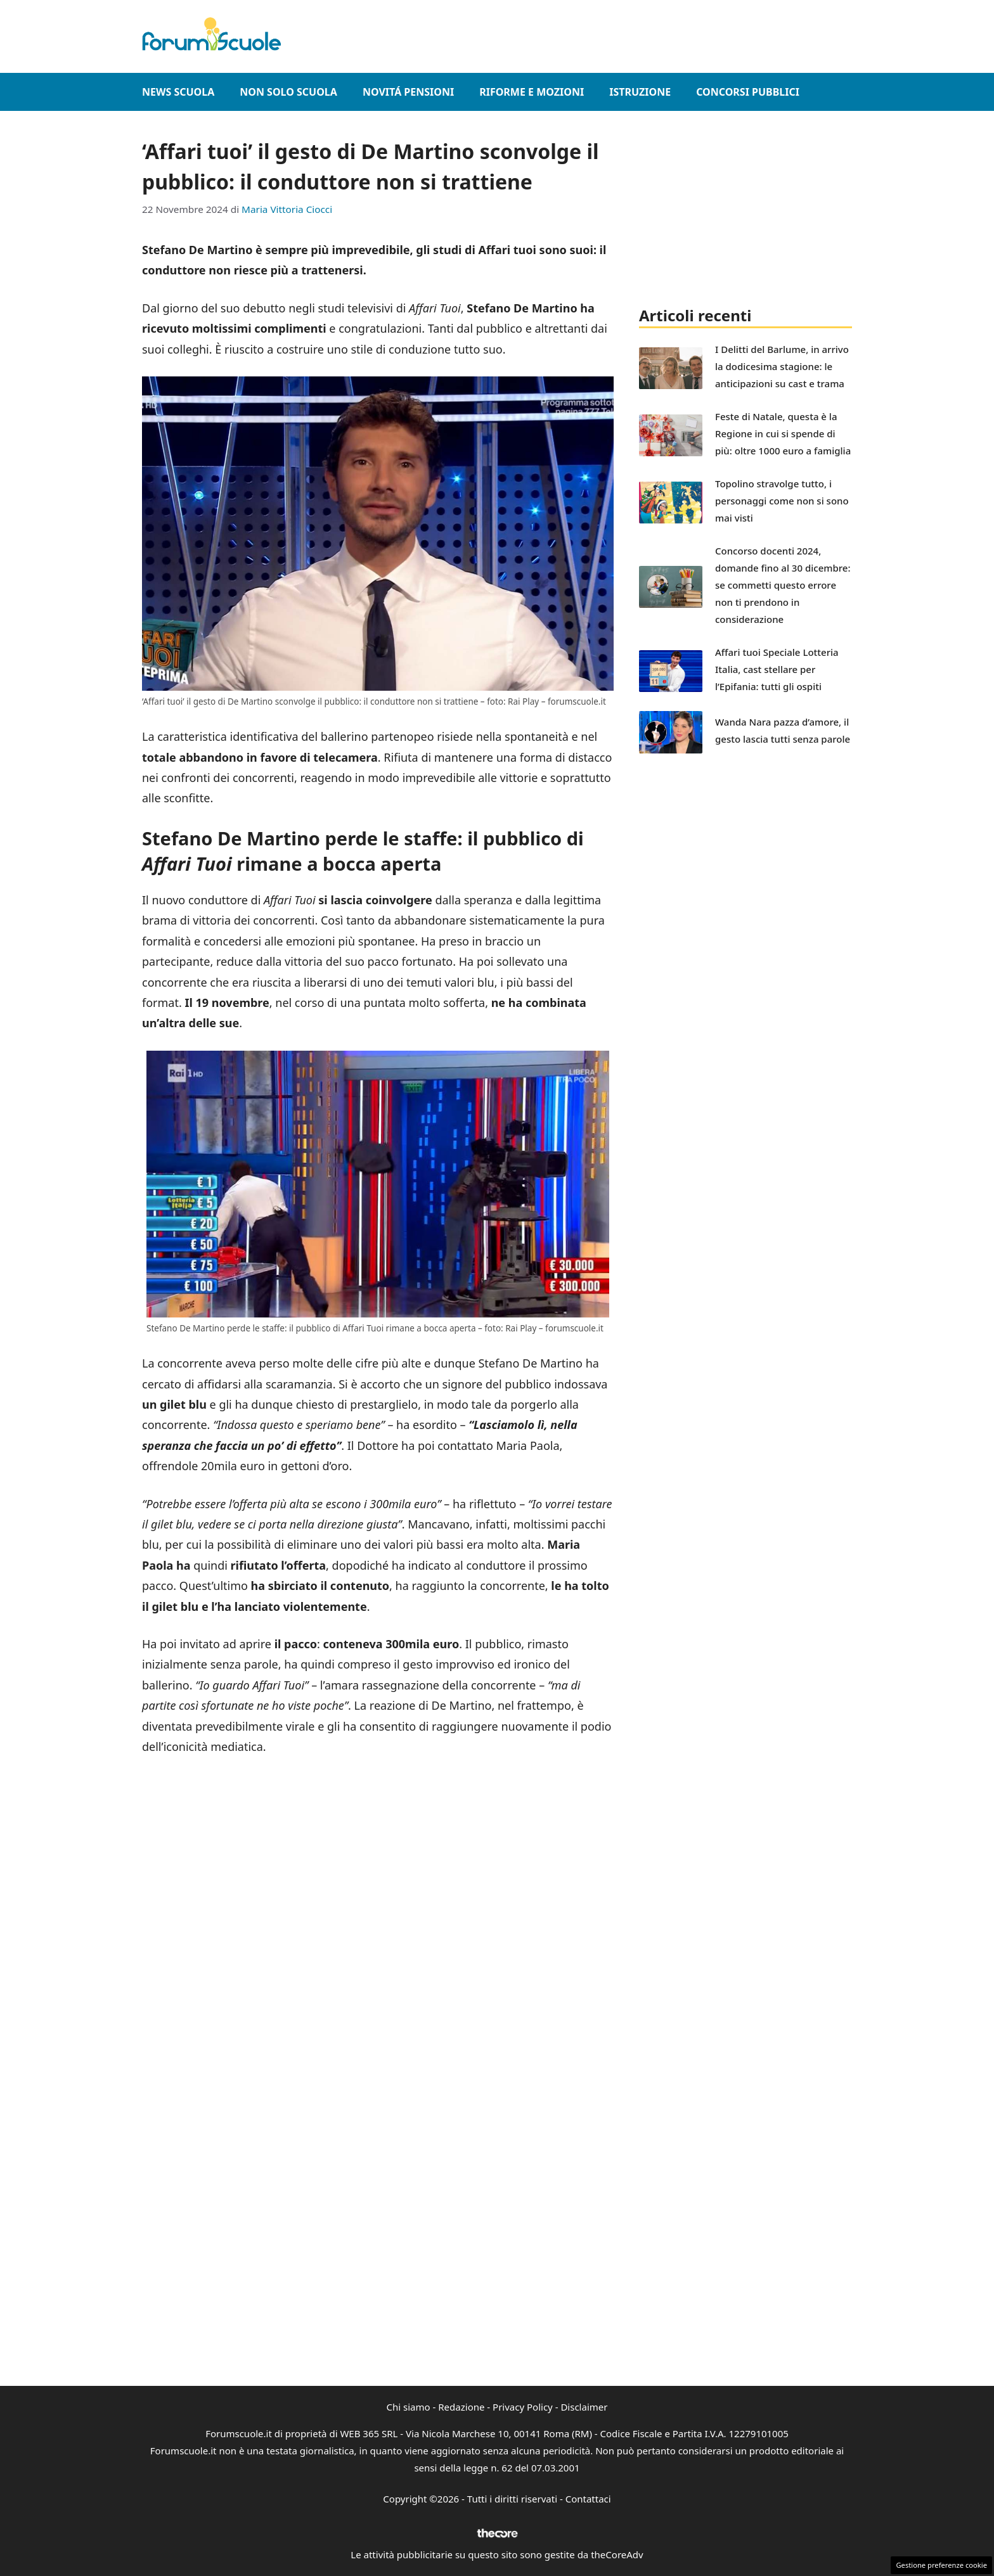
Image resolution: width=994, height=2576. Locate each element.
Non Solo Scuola (288, 92)
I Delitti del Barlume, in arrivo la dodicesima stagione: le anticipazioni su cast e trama (782, 366)
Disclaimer (583, 2406)
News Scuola (178, 92)
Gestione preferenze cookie (941, 2565)
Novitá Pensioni (408, 92)
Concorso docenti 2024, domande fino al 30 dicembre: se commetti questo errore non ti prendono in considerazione (782, 584)
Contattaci (588, 2498)
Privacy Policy (523, 2406)
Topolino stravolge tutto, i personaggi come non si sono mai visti (782, 500)
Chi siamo (408, 2406)
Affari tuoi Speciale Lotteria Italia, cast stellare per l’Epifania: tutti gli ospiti (777, 669)
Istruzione (640, 92)
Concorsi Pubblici (747, 92)
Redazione (461, 2406)
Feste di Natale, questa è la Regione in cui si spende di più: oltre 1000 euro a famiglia (783, 433)
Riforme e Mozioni (531, 92)
